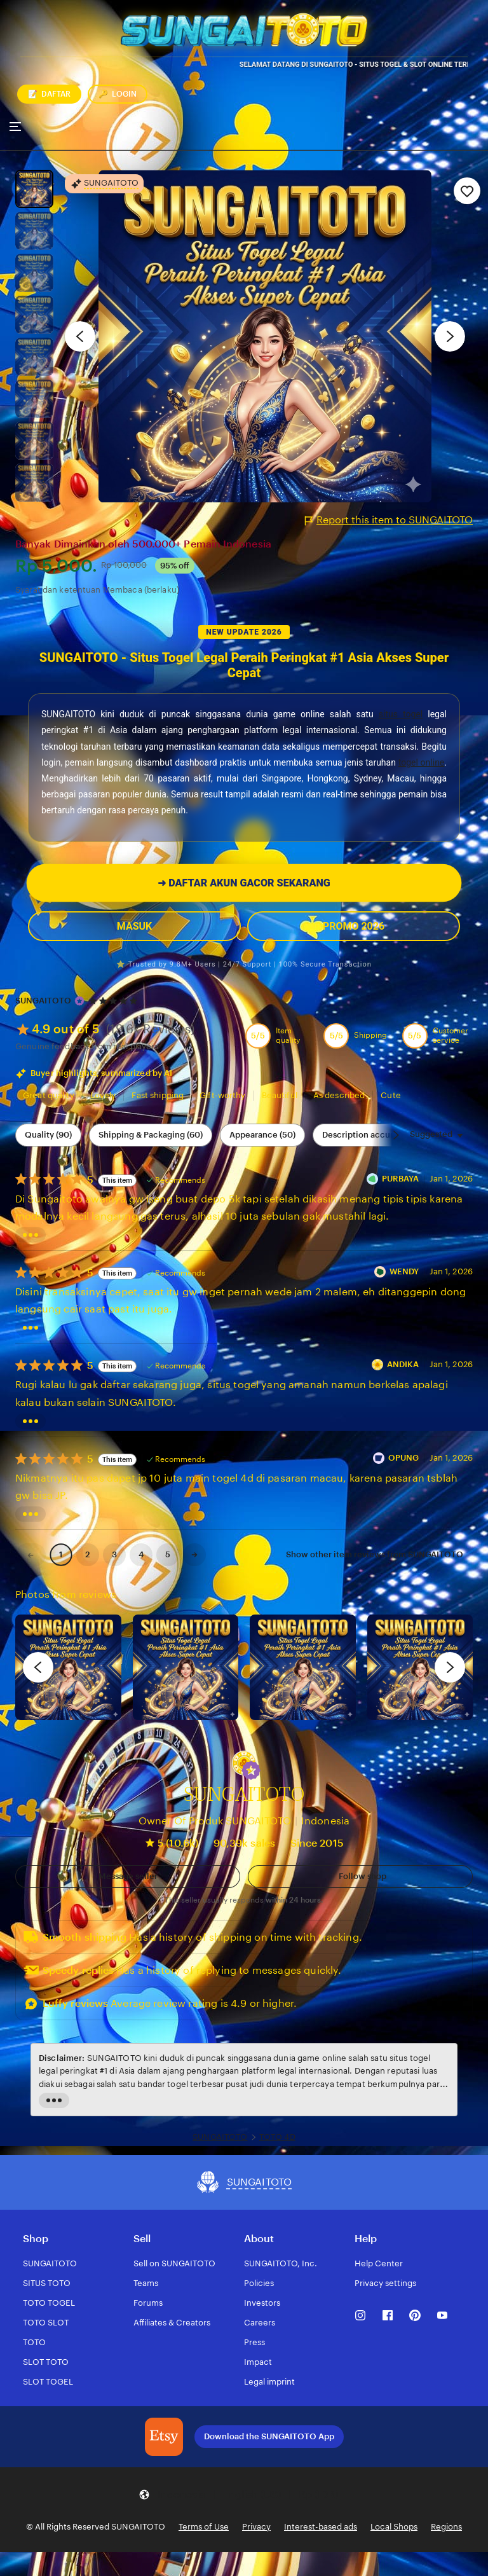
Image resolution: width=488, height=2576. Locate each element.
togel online (421, 762)
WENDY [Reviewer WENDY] (404, 1271)
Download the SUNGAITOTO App (269, 2436)
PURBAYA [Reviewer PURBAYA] (400, 1178)
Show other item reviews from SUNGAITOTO (374, 1554)
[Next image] (450, 336)
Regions (446, 2526)
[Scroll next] (395, 1135)
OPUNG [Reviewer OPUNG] (403, 1458)
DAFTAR (49, 94)
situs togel (401, 714)
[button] (251, 1770)
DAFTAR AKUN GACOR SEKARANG (244, 882)
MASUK (134, 926)
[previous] (38, 1667)
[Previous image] (80, 336)
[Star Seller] (79, 1001)
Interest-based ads (320, 2526)
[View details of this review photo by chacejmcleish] (186, 1668)
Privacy (256, 2526)
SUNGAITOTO (43, 1000)
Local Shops (393, 2526)
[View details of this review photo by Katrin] (420, 1668)
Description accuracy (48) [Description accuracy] (373, 1135)
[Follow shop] (360, 1876)
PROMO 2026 (353, 926)
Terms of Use (204, 2526)
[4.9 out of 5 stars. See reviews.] (115, 1001)
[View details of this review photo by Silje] (303, 1668)
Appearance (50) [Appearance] (262, 1135)
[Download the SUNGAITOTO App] (164, 2437)
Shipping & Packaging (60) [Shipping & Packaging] (150, 1135)
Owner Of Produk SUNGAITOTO (215, 1821)
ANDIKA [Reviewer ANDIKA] (403, 1364)
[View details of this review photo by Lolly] (68, 1668)
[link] (30, 1555)
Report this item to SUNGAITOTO (389, 520)
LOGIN (117, 94)
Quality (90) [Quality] (48, 1135)
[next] (450, 1667)
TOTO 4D (277, 2137)
